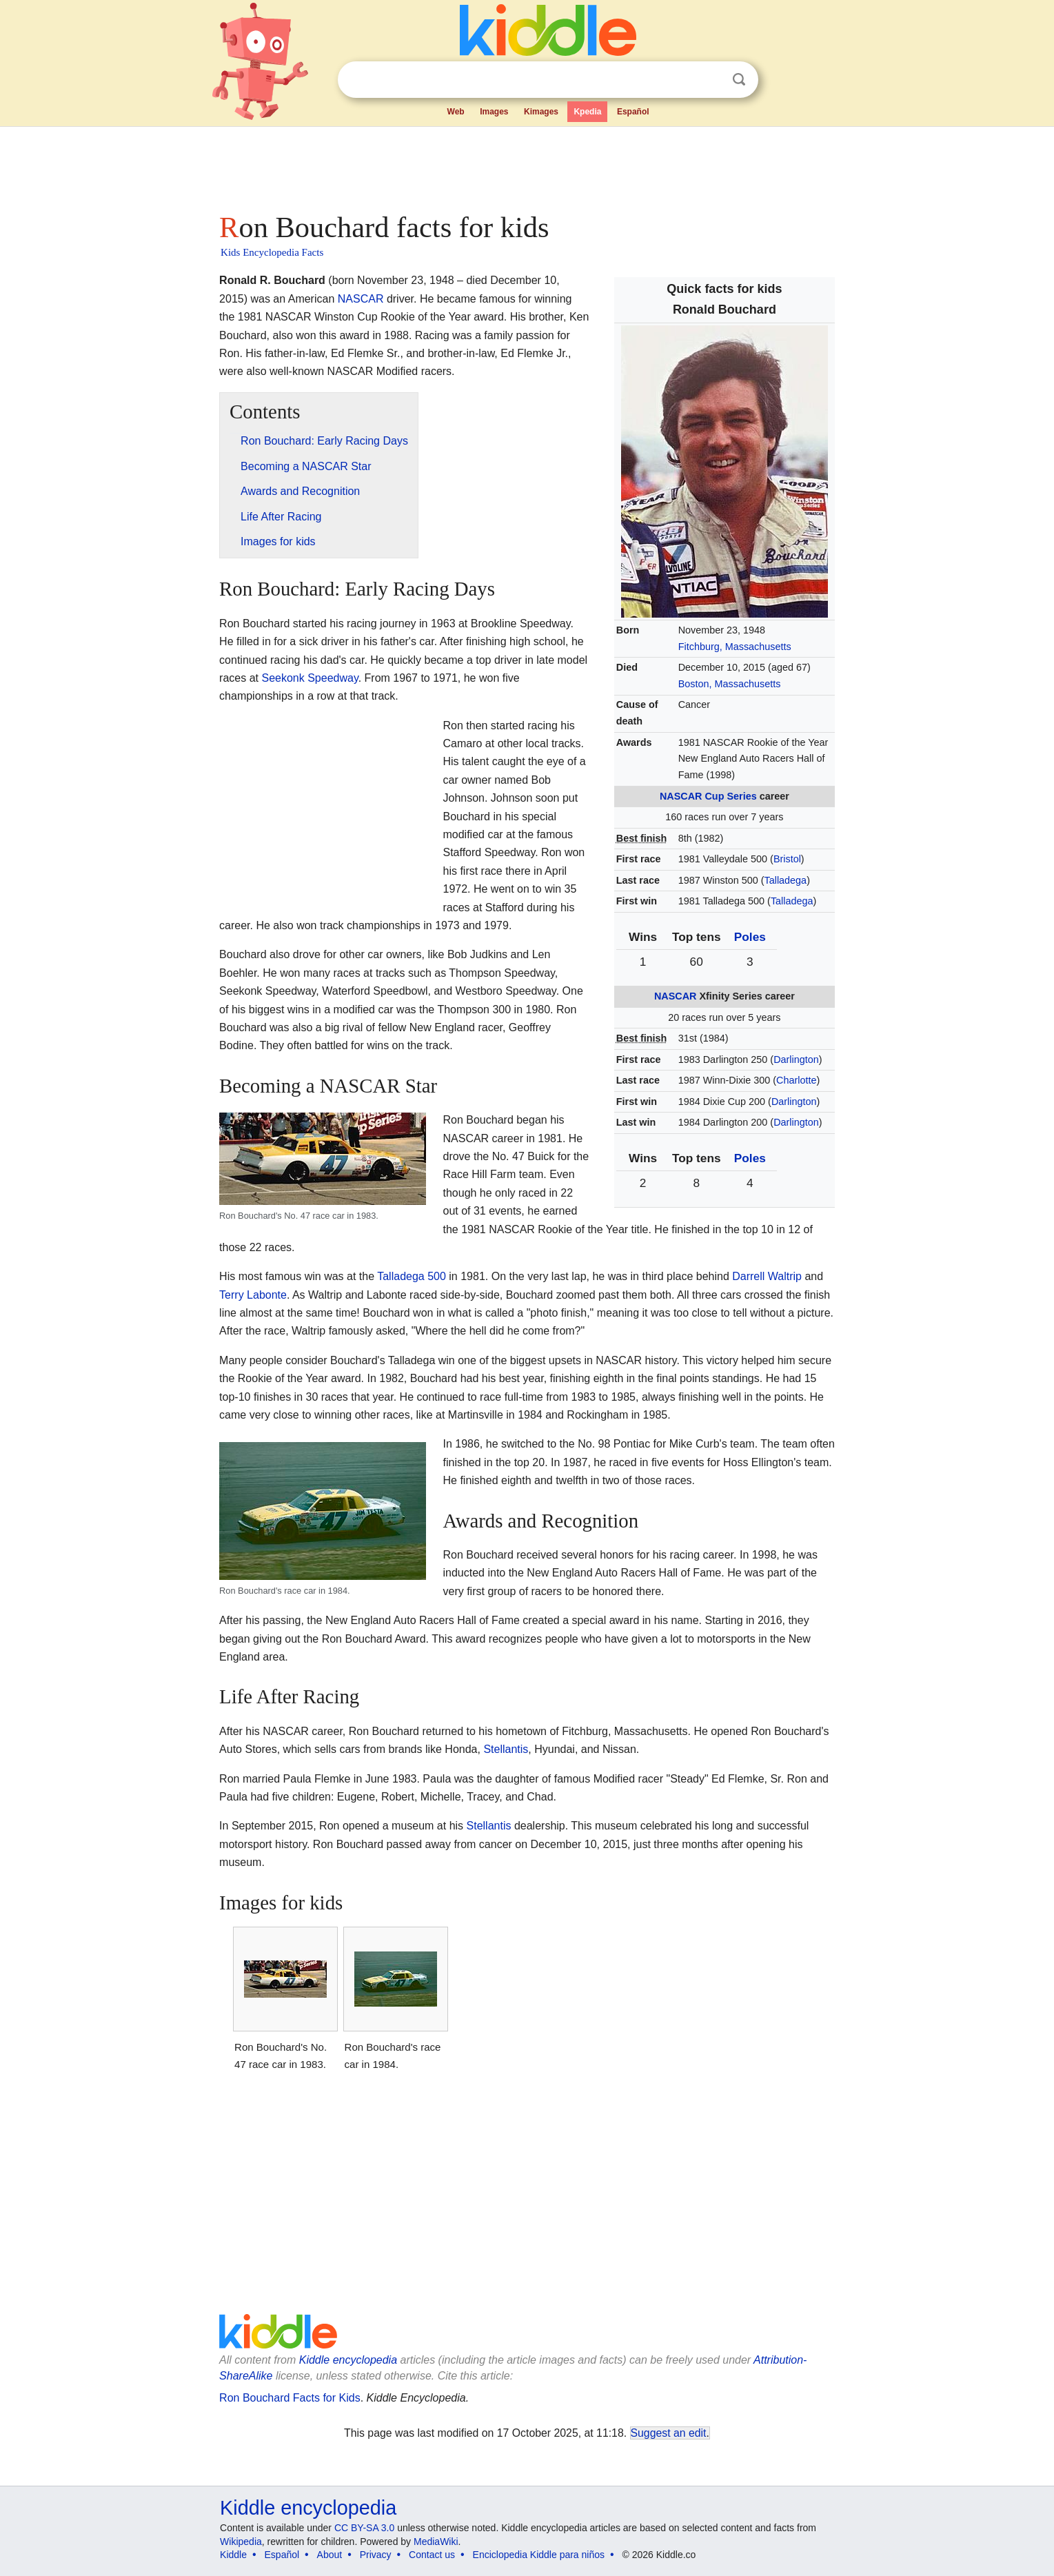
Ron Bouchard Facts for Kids (290, 2398)
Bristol (787, 858)
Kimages (541, 111)
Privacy (376, 2554)
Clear (710, 80)
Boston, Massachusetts (729, 683)
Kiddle (233, 2554)
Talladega (785, 880)
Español (633, 111)
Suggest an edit (669, 2433)
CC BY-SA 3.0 (364, 2527)
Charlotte (796, 1080)
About (330, 2554)
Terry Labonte (253, 1295)
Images (494, 111)
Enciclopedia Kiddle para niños (539, 2554)
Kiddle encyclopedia (348, 2360)
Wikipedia (241, 2541)
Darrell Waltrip (767, 1276)
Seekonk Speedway (309, 678)
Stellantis (505, 1749)
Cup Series (730, 796)
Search (739, 79)
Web (456, 111)
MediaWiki (436, 2541)
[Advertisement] (526, 165)
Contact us (432, 2554)
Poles (750, 937)
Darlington (796, 1059)
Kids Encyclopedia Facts (272, 252)
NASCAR (681, 796)
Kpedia (587, 111)
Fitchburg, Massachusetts (734, 646)
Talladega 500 (411, 1276)
